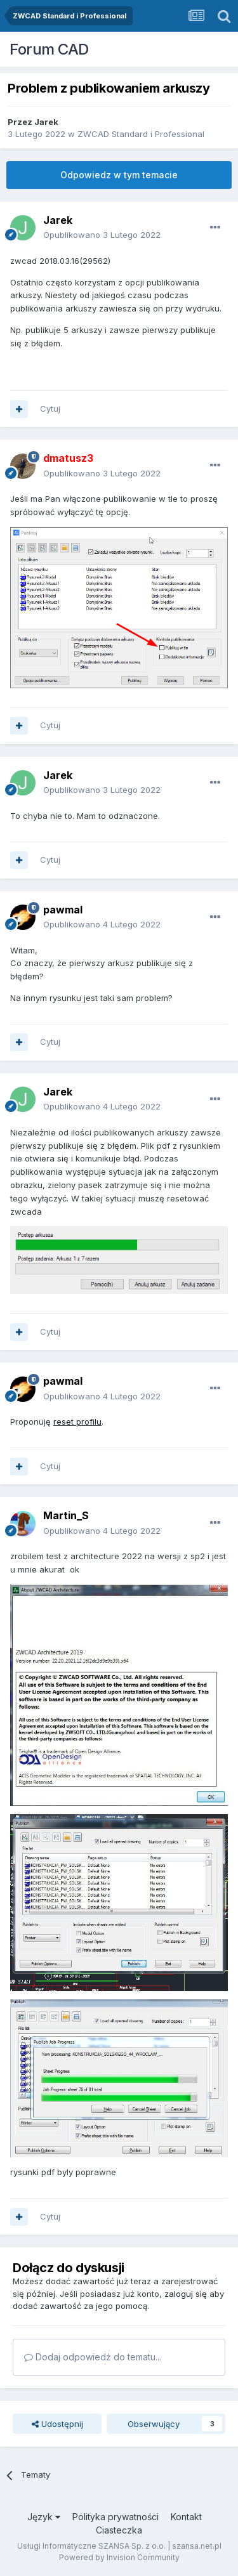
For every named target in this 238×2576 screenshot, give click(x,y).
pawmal (63, 909)
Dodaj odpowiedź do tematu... (92, 2356)
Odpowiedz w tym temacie (119, 174)
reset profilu (77, 1421)
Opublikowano (102, 235)
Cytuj (50, 408)
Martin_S (66, 1515)
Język (43, 2516)
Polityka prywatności (115, 2516)
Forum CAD (49, 49)
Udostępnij (57, 2423)
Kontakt (186, 2516)
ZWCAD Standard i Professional (140, 134)
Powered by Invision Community (119, 2557)
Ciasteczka (119, 2530)
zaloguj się (185, 2294)
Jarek (46, 122)
